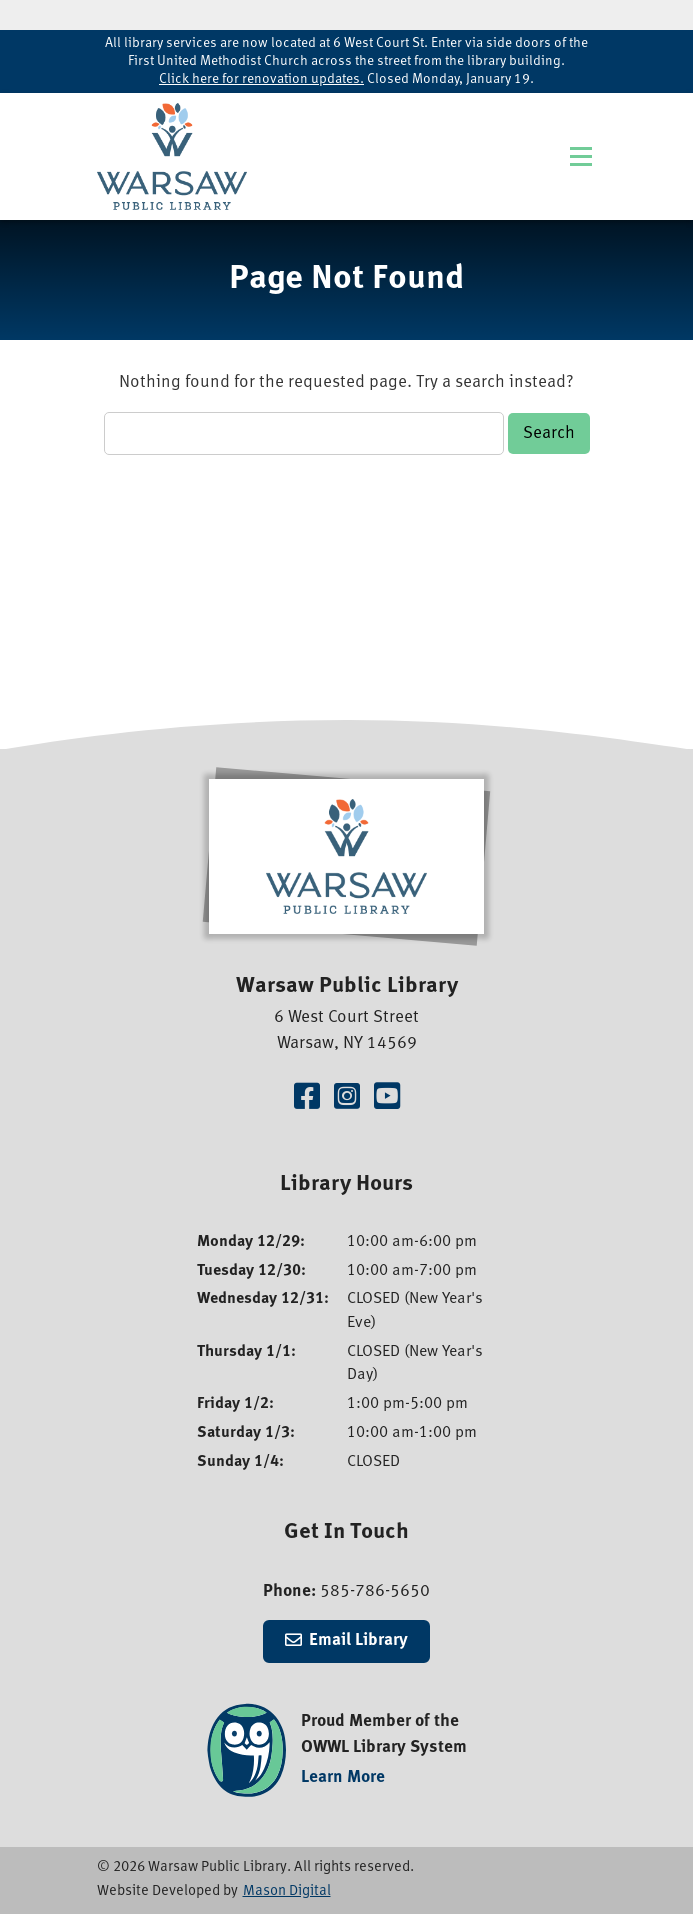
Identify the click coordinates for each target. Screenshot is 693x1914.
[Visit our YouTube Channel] (387, 1099)
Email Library (358, 1640)
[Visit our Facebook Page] (307, 1099)
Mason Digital (287, 1891)
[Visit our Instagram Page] (347, 1099)
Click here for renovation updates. (261, 79)
